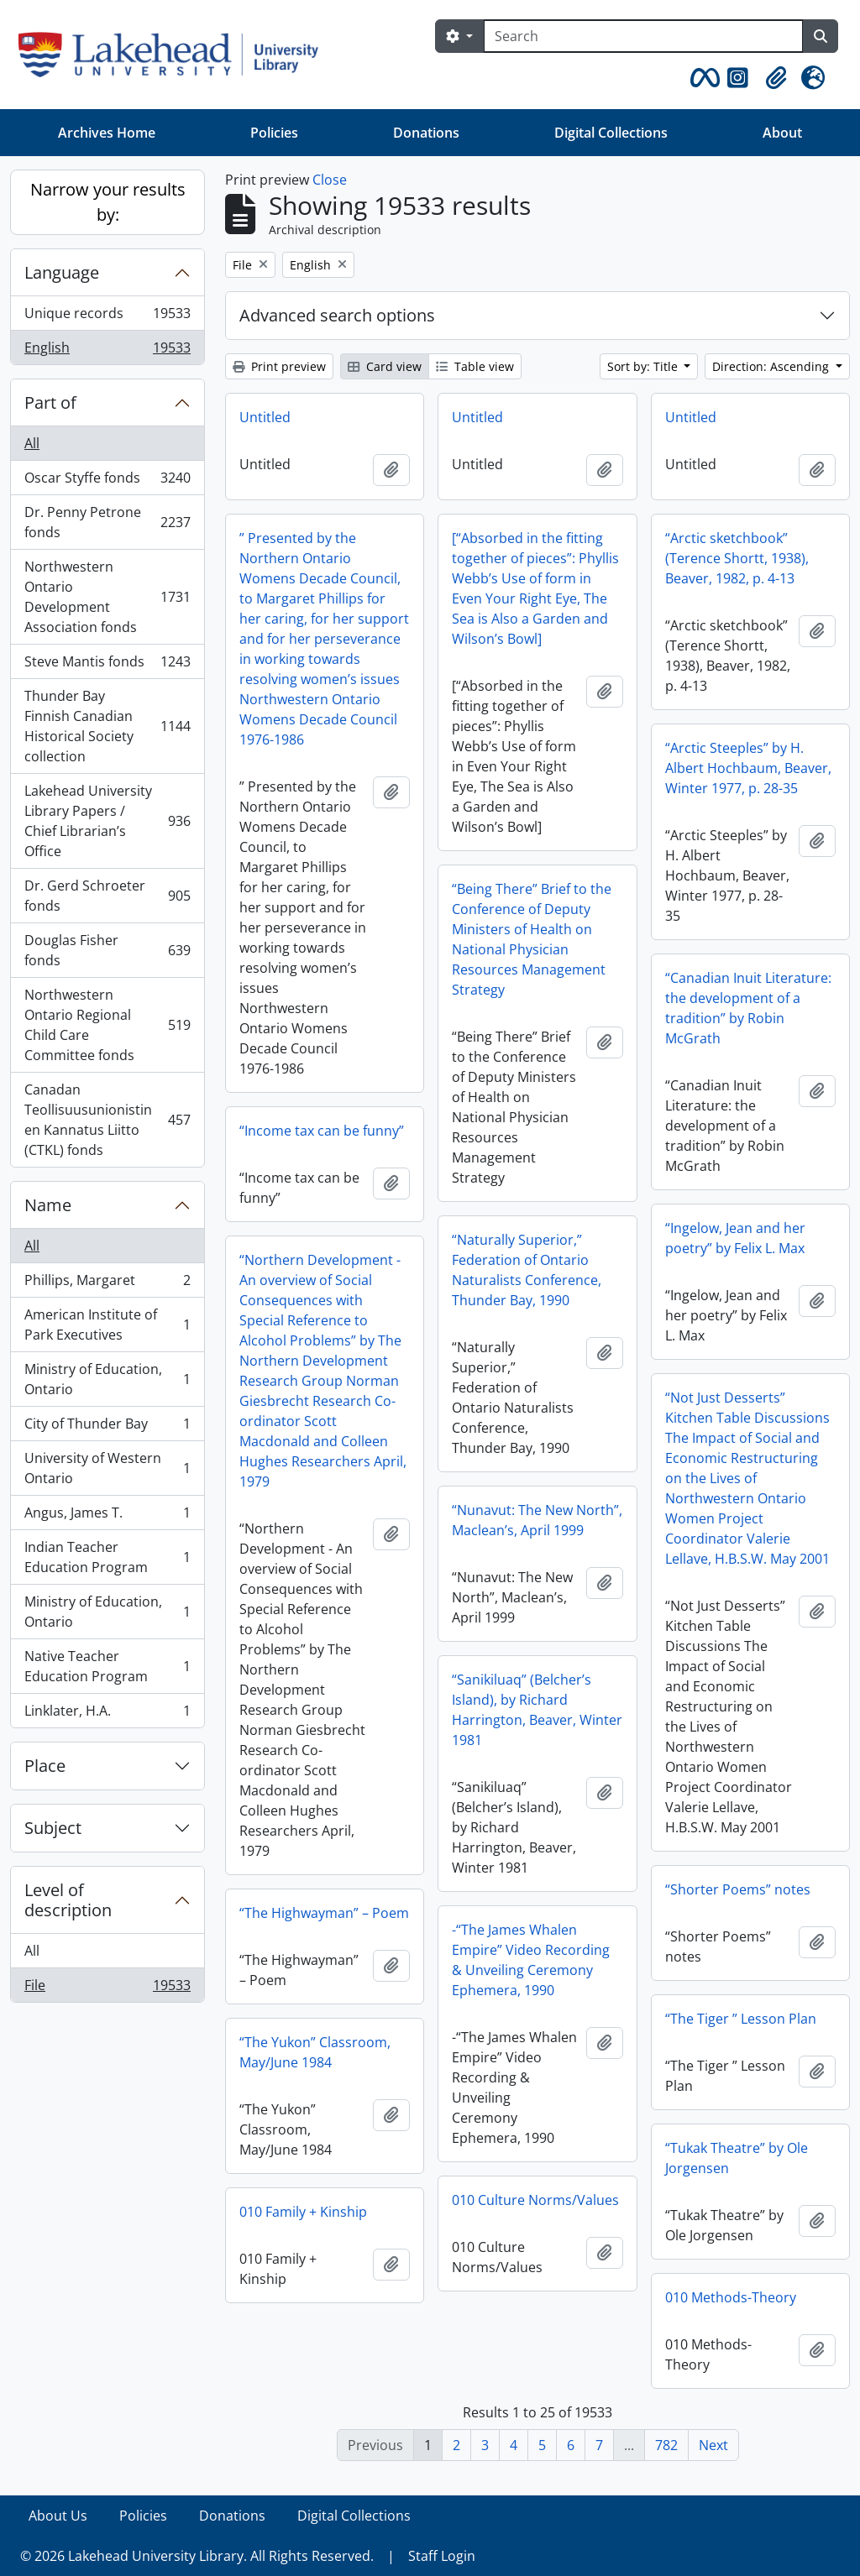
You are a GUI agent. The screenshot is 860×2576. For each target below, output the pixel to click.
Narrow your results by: (108, 202)
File (107, 1988)
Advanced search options (337, 315)
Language (61, 272)
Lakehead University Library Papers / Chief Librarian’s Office (107, 820)
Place (45, 1765)
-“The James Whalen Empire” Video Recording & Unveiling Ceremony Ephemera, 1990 (531, 1959)
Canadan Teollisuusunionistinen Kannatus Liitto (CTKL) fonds (107, 1119)
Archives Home (106, 132)
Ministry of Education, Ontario (107, 1379)
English (107, 350)
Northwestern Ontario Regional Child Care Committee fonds (107, 1024)
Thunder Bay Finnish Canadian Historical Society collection (107, 726)
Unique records (107, 317)
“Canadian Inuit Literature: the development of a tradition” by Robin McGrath (748, 1008)
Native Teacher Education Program (107, 1666)
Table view (475, 366)
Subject (52, 1827)
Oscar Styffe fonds (107, 481)
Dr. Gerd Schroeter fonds (107, 895)
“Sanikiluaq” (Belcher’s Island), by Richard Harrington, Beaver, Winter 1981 (537, 1709)
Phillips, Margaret (107, 1284)
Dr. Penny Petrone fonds (107, 522)
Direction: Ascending (772, 366)
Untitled (265, 417)
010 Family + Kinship (303, 2211)
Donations (426, 132)
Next (713, 2445)
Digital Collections (611, 132)
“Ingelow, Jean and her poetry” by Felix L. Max (735, 1238)
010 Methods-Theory (730, 2297)
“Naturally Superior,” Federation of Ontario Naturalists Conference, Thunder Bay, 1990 (526, 1270)
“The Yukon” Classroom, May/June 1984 (315, 2052)
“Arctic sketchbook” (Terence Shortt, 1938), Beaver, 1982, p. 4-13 (737, 558)
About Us (58, 2515)
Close (329, 179)
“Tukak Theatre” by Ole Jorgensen (736, 2158)
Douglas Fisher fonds (107, 950)
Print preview (279, 366)
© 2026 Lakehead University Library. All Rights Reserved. (197, 2556)
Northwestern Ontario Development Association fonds (107, 596)
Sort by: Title (644, 366)
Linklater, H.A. (107, 1714)
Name (47, 1205)
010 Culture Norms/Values (535, 2200)
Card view (385, 366)
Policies (274, 132)
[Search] (643, 36)
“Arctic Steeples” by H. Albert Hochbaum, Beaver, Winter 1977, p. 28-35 (748, 768)
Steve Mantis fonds (107, 665)
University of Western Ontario (107, 1468)
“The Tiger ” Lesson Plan (740, 2018)
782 (666, 2445)
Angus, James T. (107, 1516)
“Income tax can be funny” (321, 1130)
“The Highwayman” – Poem (324, 1913)
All (31, 443)
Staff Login (441, 2556)
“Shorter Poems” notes (737, 1889)
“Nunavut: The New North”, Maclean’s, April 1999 (537, 1520)
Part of (50, 402)
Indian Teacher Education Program (107, 1557)
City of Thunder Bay (107, 1427)
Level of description (68, 1899)
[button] (702, 78)
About (782, 132)
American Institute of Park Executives (107, 1324)
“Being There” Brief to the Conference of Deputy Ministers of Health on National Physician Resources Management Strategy (531, 939)
